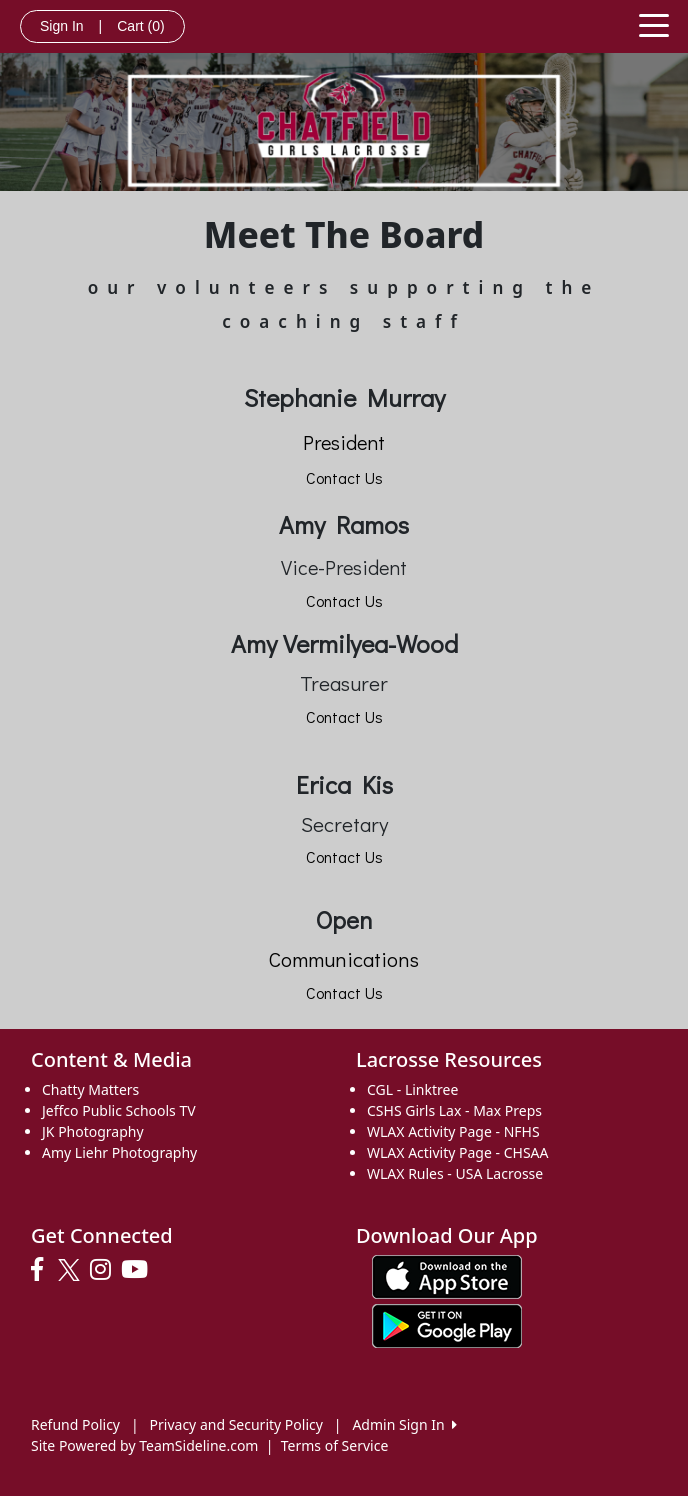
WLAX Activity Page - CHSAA (457, 1152)
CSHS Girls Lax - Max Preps (454, 1110)
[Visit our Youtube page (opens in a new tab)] (139, 1270)
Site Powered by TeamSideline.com (144, 1445)
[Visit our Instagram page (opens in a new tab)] (105, 1270)
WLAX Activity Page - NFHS (453, 1131)
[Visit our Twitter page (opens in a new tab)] (71, 1270)
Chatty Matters (90, 1089)
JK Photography (93, 1131)
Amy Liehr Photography (119, 1152)
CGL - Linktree (412, 1089)
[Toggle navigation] (654, 24)
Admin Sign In (404, 1424)
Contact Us (344, 477)
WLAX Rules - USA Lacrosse (455, 1173)
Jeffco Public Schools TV (119, 1110)
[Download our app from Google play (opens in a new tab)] (447, 1323)
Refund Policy (75, 1424)
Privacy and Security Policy (236, 1424)
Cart (140, 26)
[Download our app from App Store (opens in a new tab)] (447, 1274)
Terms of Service (335, 1445)
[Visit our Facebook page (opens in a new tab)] (42, 1270)
